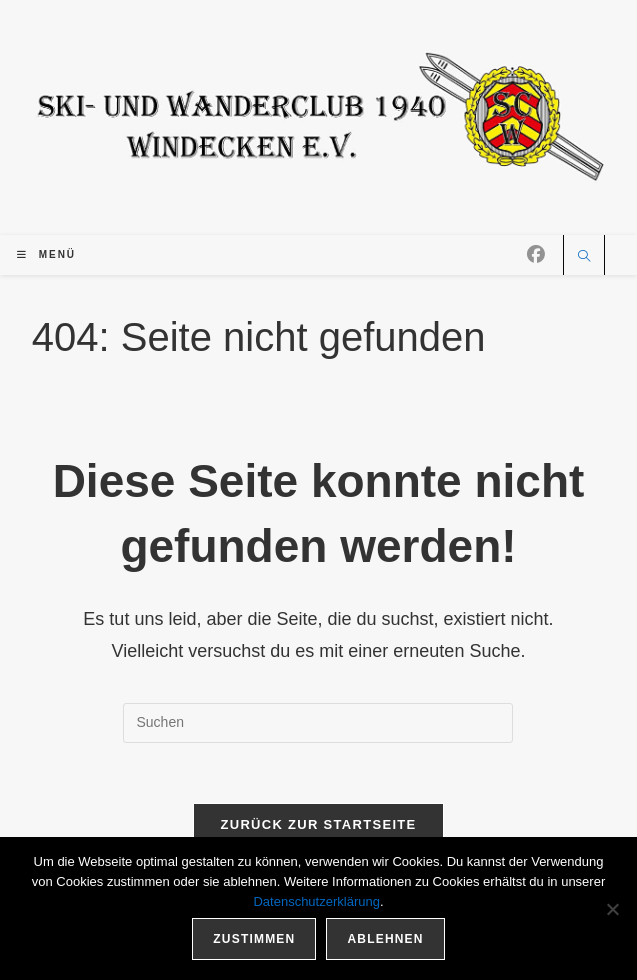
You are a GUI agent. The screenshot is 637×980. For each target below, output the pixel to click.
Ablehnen (385, 939)
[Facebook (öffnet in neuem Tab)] (536, 255)
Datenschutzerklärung (316, 901)
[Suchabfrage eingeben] (318, 723)
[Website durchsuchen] (584, 258)
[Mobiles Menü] (46, 254)
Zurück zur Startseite (318, 824)
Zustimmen (254, 939)
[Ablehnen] (612, 909)
